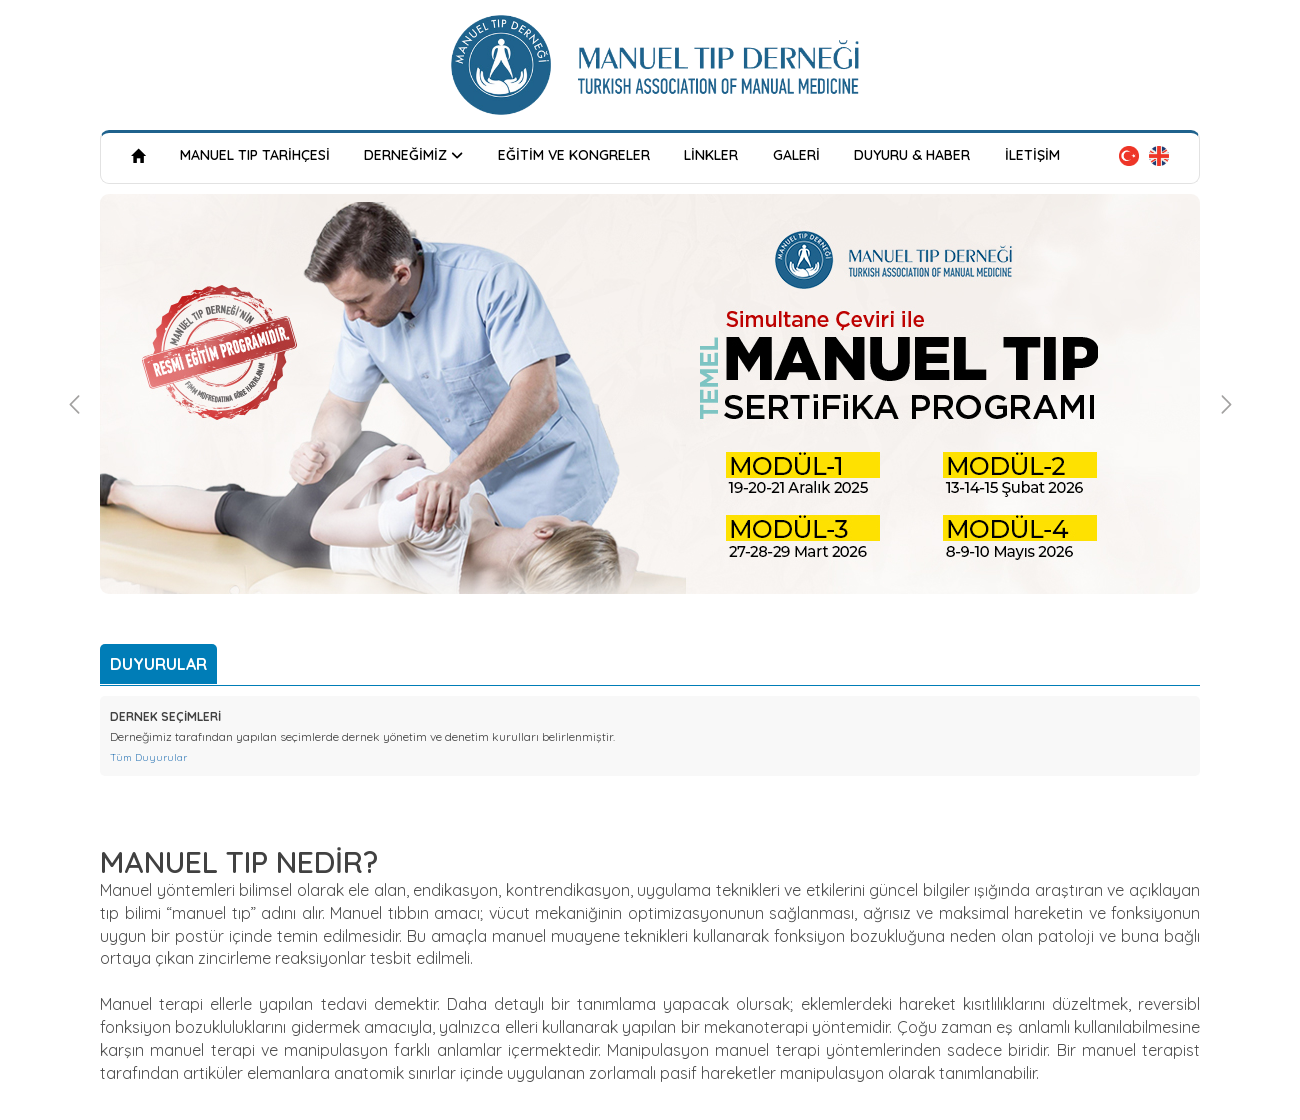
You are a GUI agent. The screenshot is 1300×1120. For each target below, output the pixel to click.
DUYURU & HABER (912, 155)
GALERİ (796, 155)
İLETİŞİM (1032, 155)
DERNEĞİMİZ (413, 154)
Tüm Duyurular (148, 757)
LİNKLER (711, 155)
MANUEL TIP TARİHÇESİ (255, 155)
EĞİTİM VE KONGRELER (574, 155)
